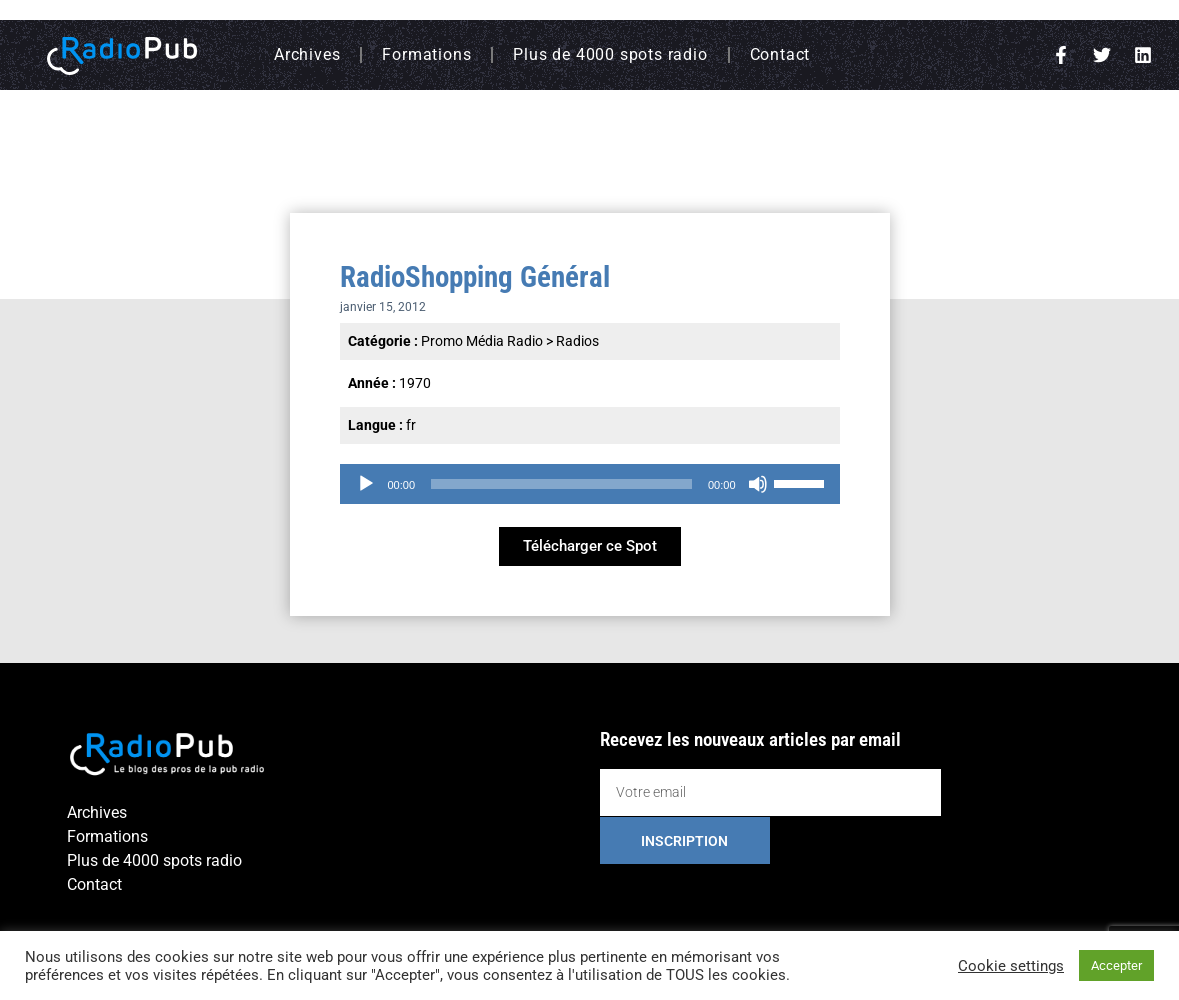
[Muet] (758, 484)
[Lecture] (366, 484)
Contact (780, 54)
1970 (415, 383)
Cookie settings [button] (1011, 966)
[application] (590, 484)
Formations (426, 54)
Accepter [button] (1116, 965)
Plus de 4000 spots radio (610, 54)
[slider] (561, 484)
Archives (307, 54)
